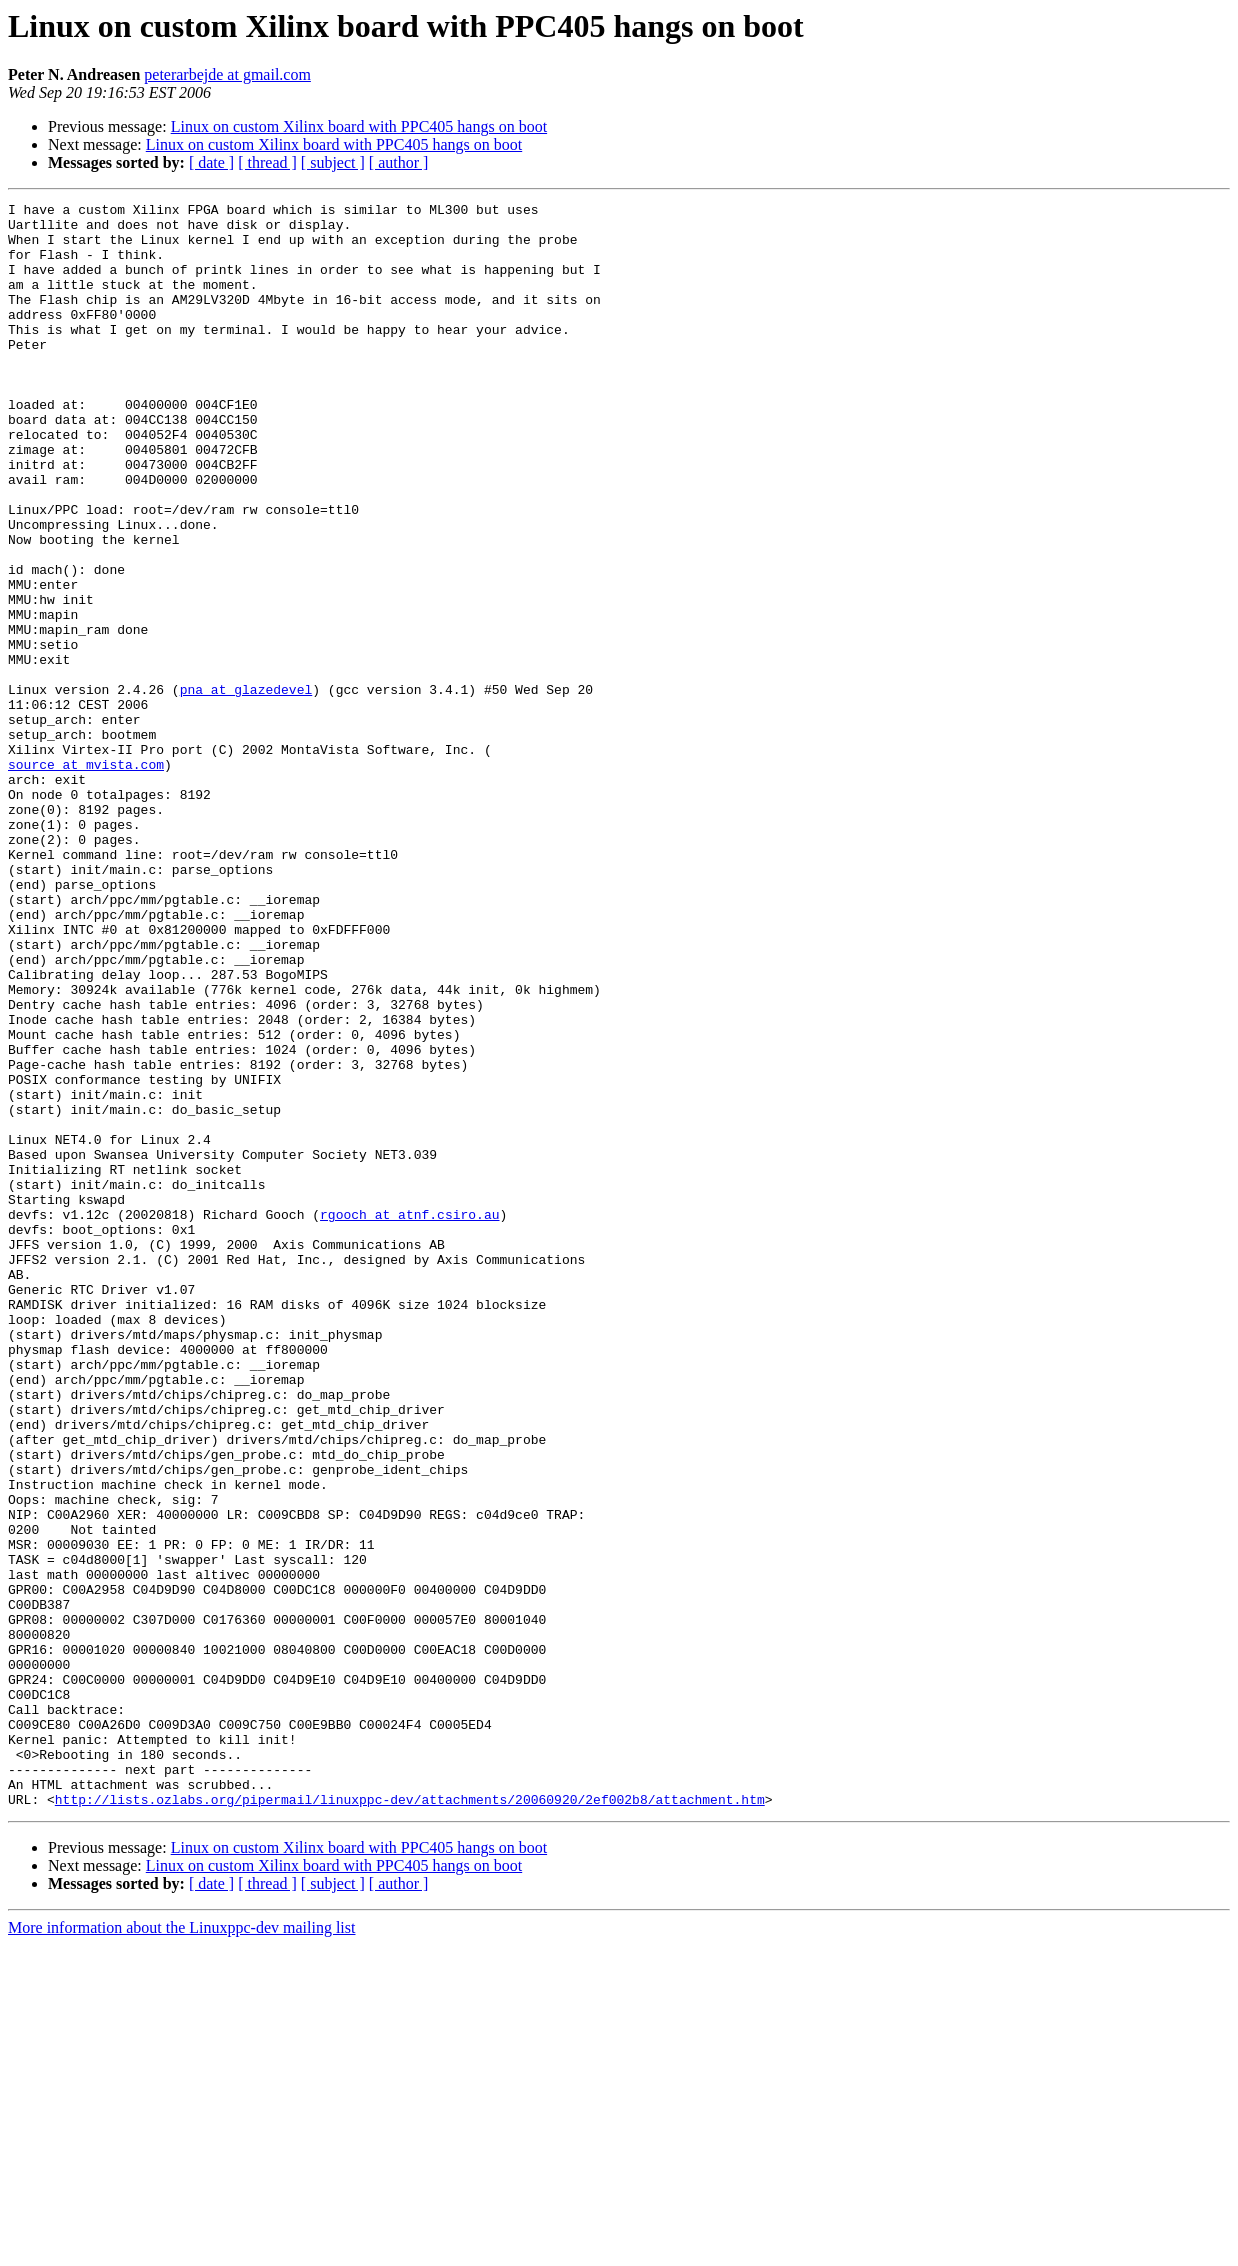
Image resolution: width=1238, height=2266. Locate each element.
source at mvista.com (86, 878)
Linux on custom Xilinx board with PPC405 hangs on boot (359, 126)
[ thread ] (267, 162)
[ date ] (211, 162)
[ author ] (399, 162)
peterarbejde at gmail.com (227, 74)
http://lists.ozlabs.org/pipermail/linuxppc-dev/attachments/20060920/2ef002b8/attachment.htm (410, 2120)
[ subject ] (333, 162)
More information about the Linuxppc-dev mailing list (181, 2248)
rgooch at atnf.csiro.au (409, 1418)
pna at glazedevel (246, 788)
